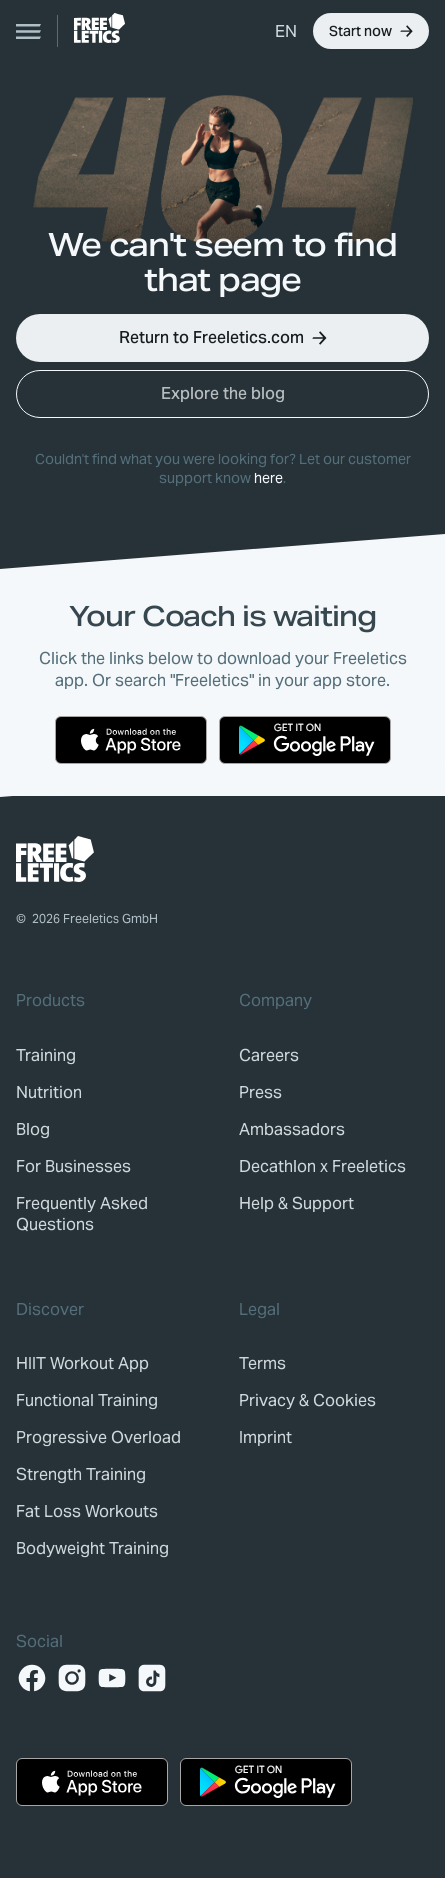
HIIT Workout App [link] (82, 1363)
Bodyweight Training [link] (92, 1548)
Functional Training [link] (87, 1400)
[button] (286, 31)
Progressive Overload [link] (98, 1437)
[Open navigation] (29, 31)
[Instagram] (72, 1678)
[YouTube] (112, 1678)
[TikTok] (152, 1678)
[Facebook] (32, 1678)
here (268, 478)
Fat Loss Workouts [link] (87, 1511)
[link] (99, 28)
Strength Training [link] (81, 1474)
